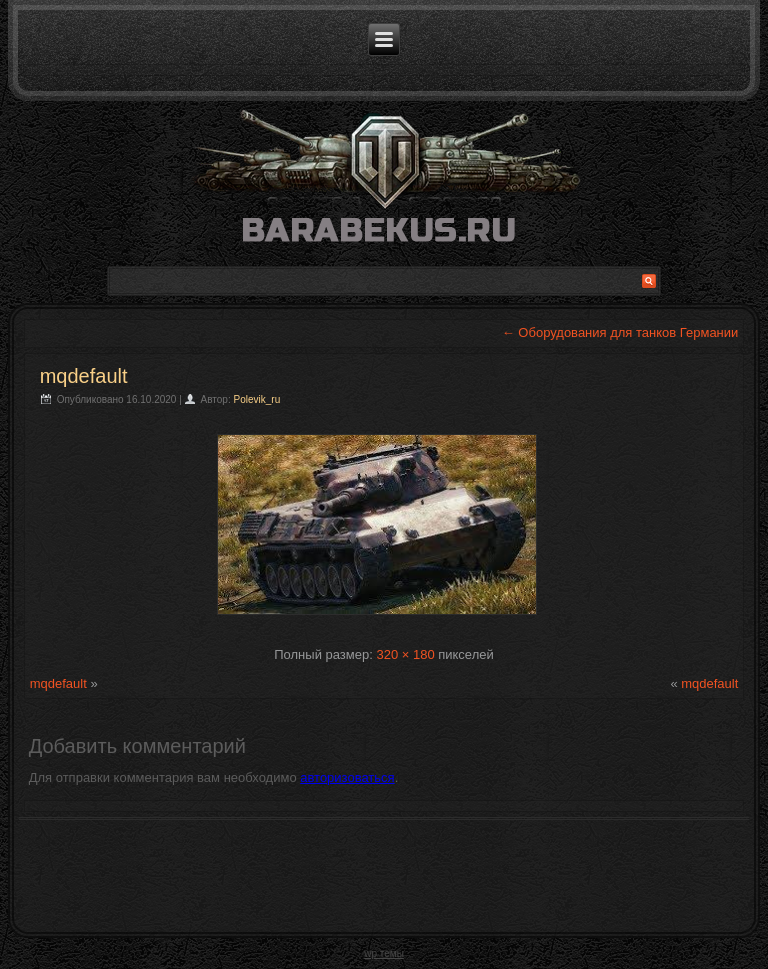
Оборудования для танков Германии (620, 332)
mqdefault (84, 376)
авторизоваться (347, 777)
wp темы (384, 953)
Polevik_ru (257, 399)
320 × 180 (405, 654)
